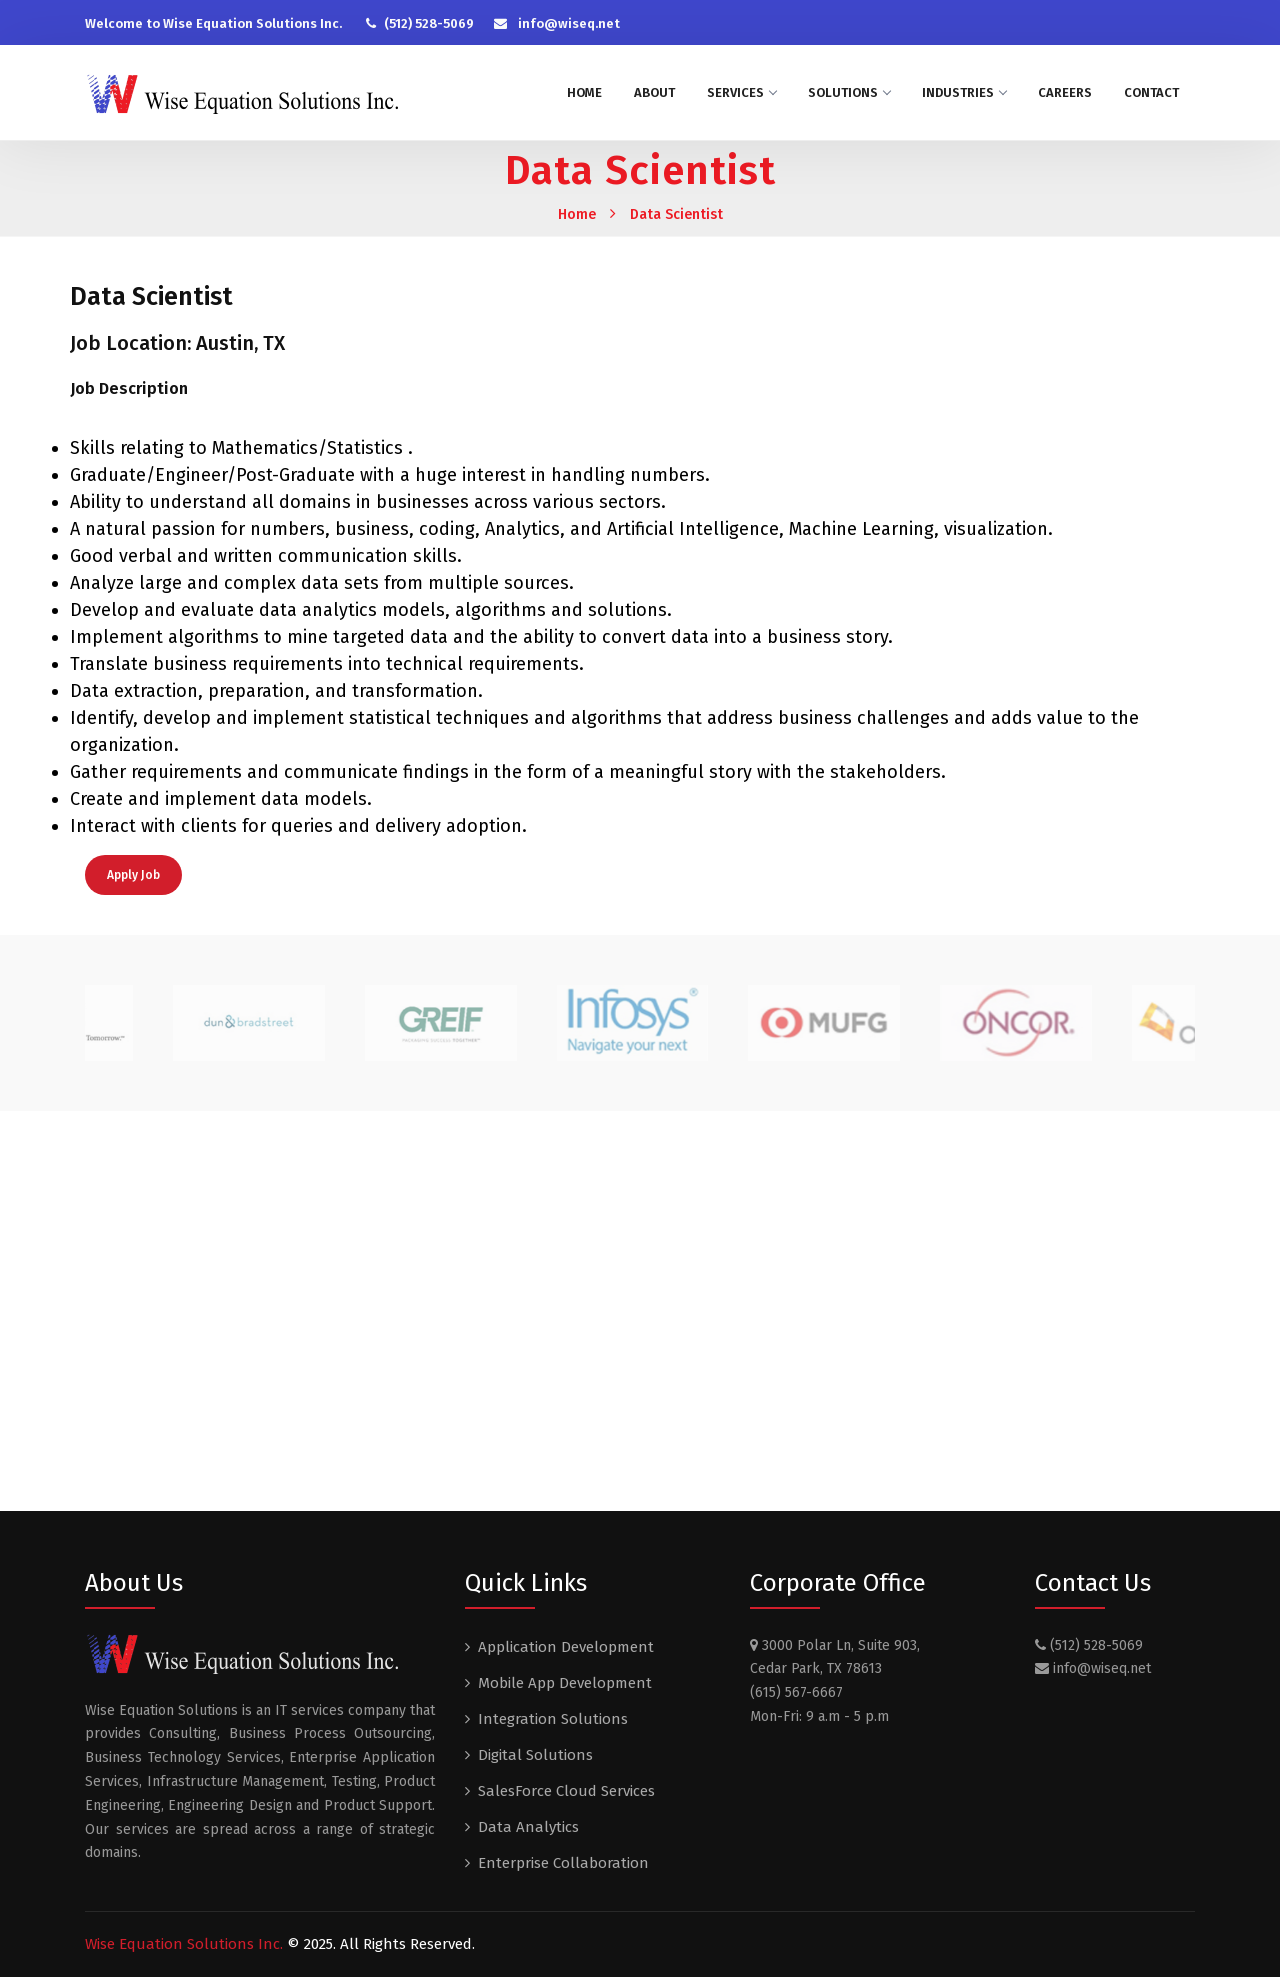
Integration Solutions (553, 1719)
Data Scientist (676, 214)
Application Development (566, 1647)
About (654, 92)
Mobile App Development (565, 1683)
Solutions (849, 92)
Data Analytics (528, 1827)
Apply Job (133, 875)
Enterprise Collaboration (563, 1863)
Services (741, 92)
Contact (1151, 92)
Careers (1065, 92)
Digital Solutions (535, 1755)
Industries (964, 92)
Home (584, 92)
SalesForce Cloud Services (566, 1791)
